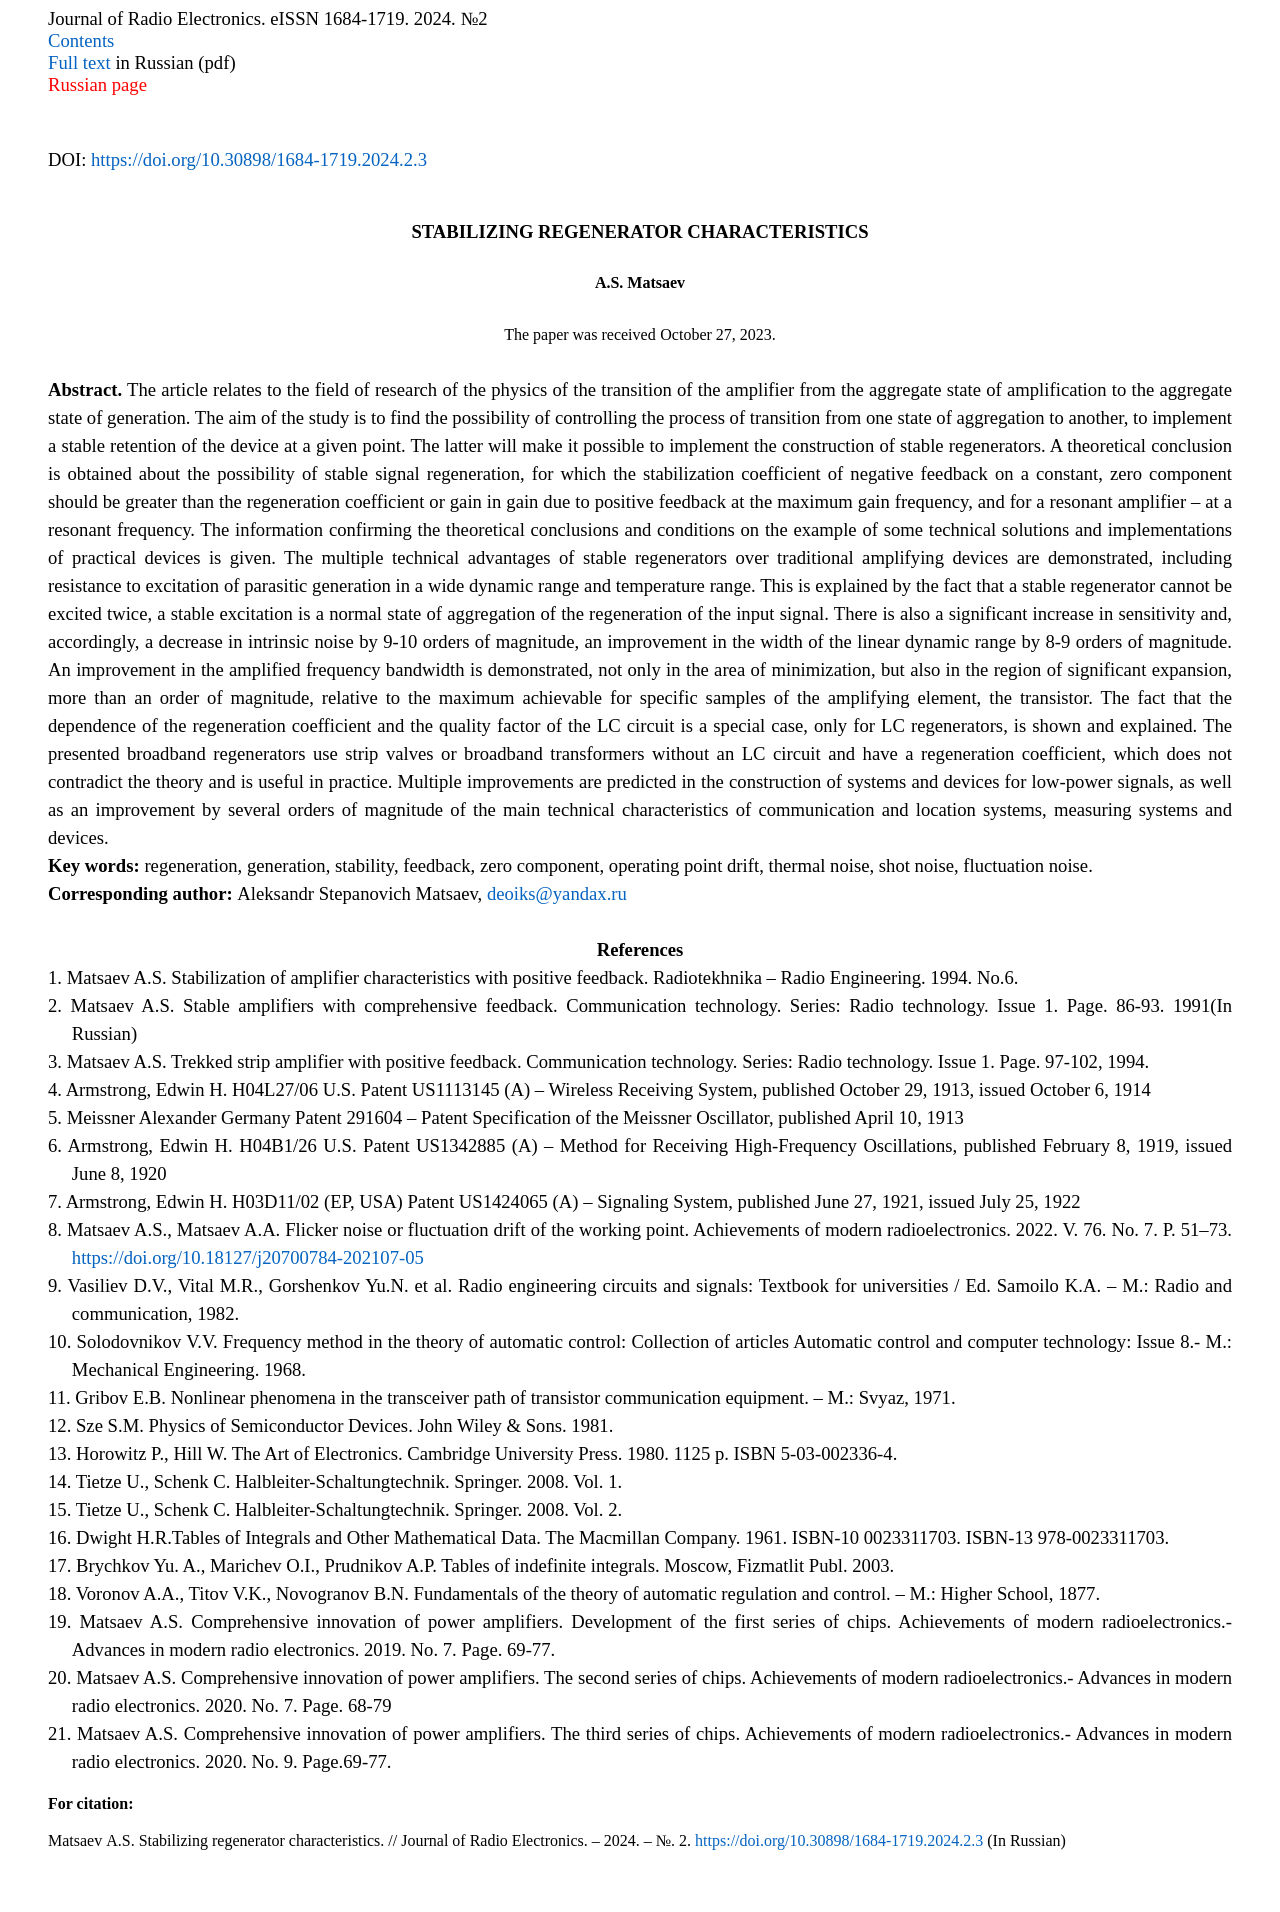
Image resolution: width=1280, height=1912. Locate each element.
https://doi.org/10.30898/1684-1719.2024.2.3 (259, 159)
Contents (81, 40)
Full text (79, 62)
